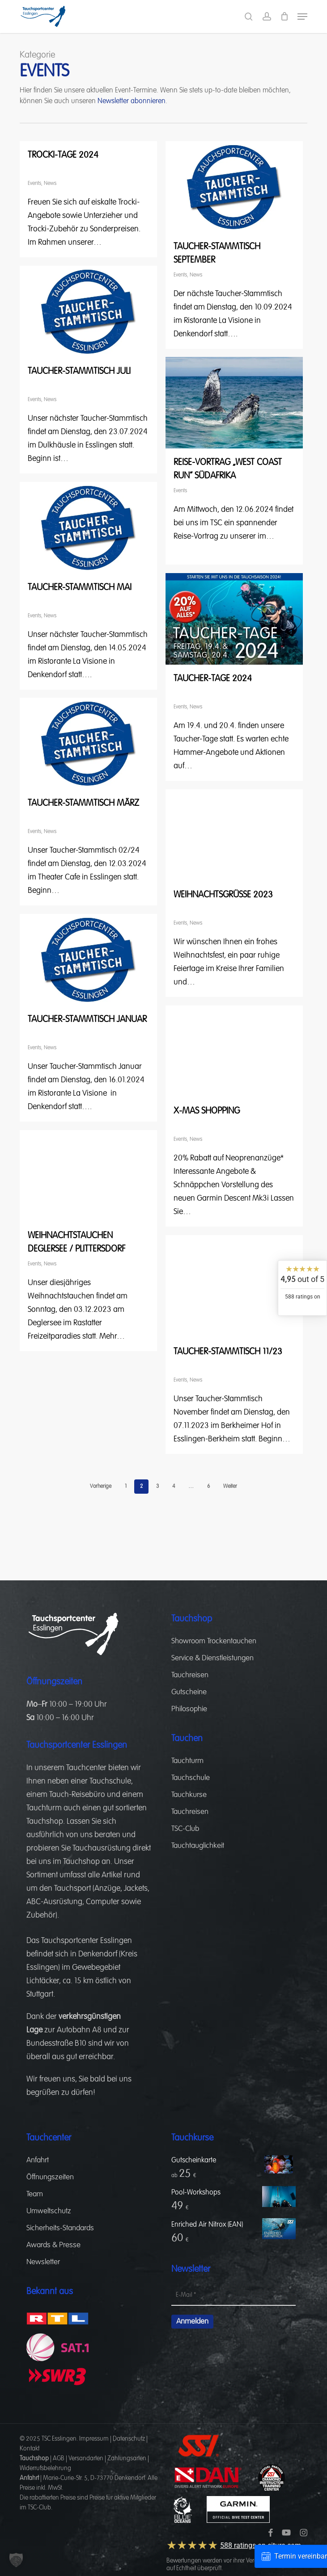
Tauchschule (110, 1781)
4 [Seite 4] (173, 1486)
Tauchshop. (45, 1822)
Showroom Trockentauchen (213, 1641)
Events (34, 183)
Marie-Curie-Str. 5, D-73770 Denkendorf (94, 2478)
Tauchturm (44, 1808)
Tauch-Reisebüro (77, 1795)
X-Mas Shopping (207, 1110)
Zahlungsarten (126, 2458)
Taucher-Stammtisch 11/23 (228, 1351)
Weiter (230, 1486)
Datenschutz (129, 2439)
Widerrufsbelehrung (45, 2468)
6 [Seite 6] (208, 1486)
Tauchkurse (189, 1795)
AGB (58, 2458)
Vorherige (100, 1486)
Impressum (94, 2439)
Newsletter (43, 2262)
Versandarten (85, 2458)
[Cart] (284, 16)
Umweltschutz (48, 2211)
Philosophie (189, 1709)
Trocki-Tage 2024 (63, 155)
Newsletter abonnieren (132, 101)
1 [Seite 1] (126, 1486)
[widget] (302, 1288)
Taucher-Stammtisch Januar (87, 1019)
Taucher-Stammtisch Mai (80, 587)
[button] (302, 16)
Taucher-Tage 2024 (213, 678)
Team (34, 2194)
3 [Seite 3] (157, 1486)
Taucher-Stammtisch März (83, 803)
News (50, 183)
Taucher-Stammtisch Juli (79, 371)
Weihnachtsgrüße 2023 (223, 894)
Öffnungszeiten (50, 2177)
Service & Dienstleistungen (212, 1658)
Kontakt (29, 2449)
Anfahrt (37, 2160)
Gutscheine (189, 1692)
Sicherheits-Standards (60, 2228)
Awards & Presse (53, 2245)
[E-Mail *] (233, 2295)
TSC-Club (185, 1829)
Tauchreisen (189, 1675)
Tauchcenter (86, 1768)
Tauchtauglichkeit (197, 1846)
